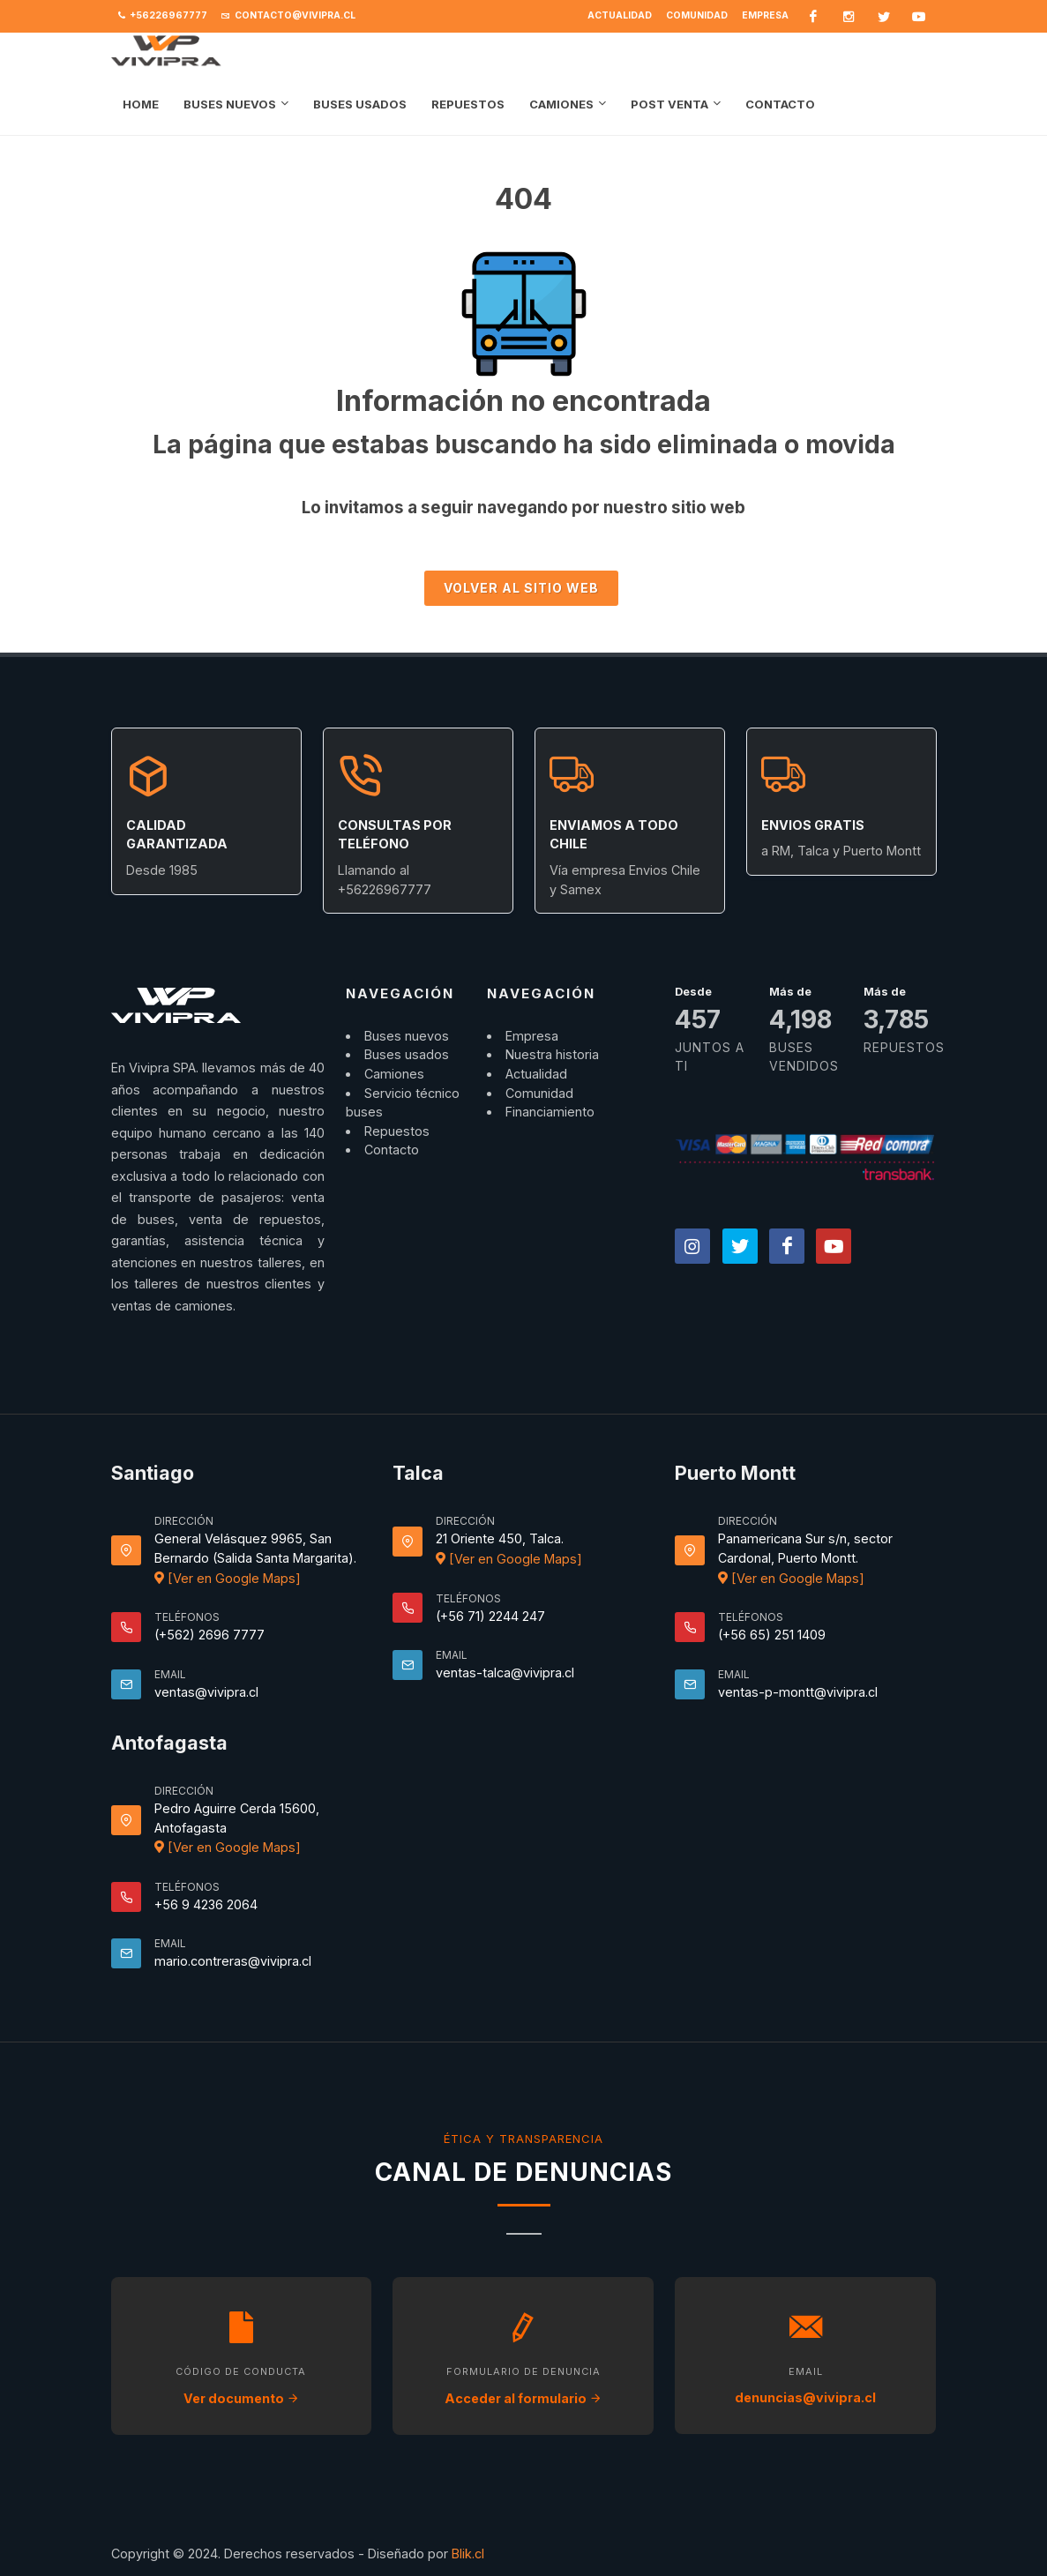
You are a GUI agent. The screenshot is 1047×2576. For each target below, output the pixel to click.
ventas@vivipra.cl (206, 1678)
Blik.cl (468, 2540)
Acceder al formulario (523, 2385)
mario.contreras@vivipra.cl (232, 1947)
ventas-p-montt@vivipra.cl (798, 1678)
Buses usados (406, 1041)
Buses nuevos (406, 1022)
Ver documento (241, 2385)
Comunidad (697, 15)
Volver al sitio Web (521, 574)
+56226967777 (162, 16)
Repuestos (397, 1117)
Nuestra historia (552, 1041)
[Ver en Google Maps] (227, 1564)
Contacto (391, 1136)
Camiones (394, 1060)
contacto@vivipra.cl (288, 16)
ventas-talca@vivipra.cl (505, 1659)
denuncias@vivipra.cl (805, 2384)
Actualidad (619, 15)
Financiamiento (550, 1098)
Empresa (765, 15)
